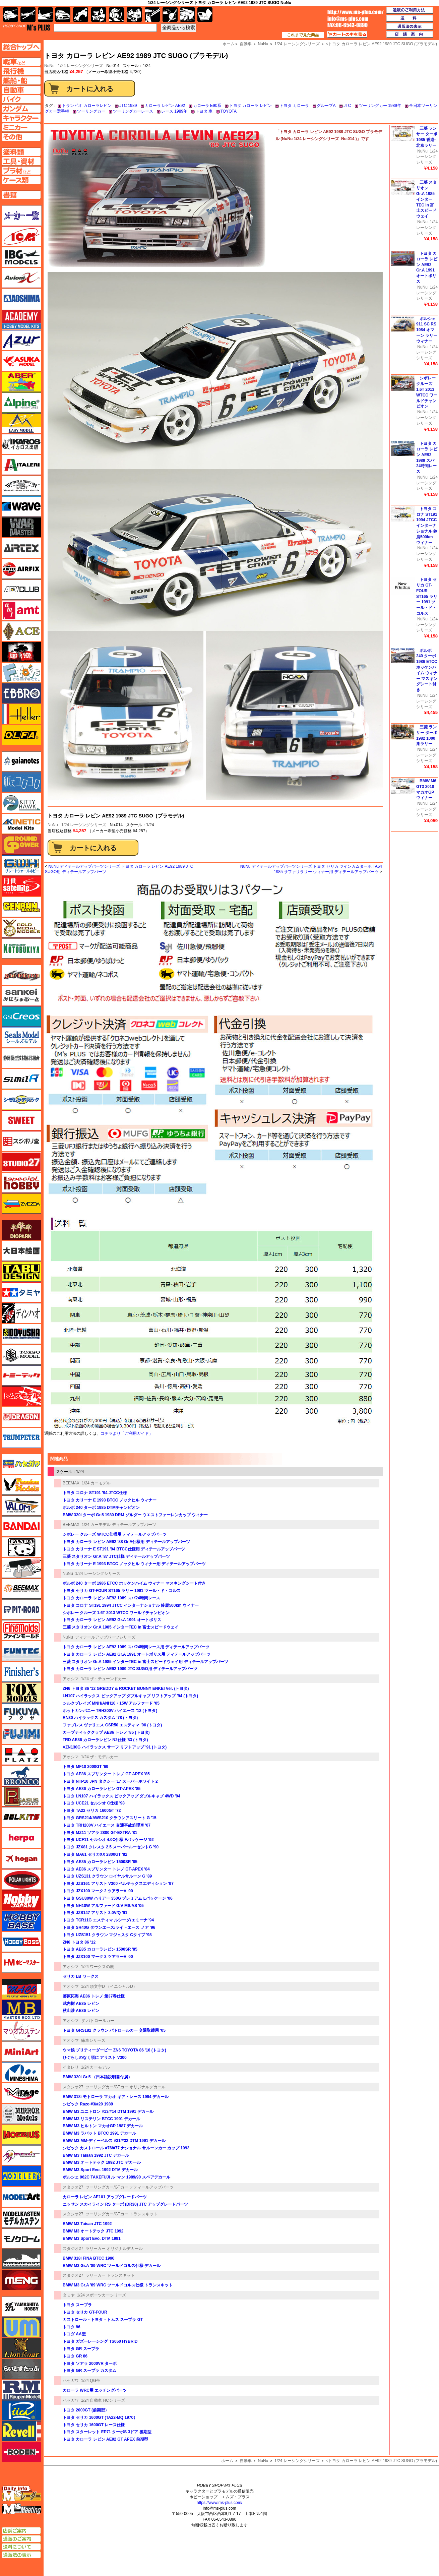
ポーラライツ (21, 1879)
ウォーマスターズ (21, 527)
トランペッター (21, 1438)
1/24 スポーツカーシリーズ (101, 2295)
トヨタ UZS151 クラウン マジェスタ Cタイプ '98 (107, 1935)
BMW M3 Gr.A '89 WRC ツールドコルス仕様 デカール (112, 2265)
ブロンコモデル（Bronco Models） (21, 1776)
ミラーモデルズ (21, 2114)
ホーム (227, 2460)
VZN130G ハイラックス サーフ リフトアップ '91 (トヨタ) (115, 1747)
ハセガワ (71, 2380)
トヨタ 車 (203, 111)
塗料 (134, 14)
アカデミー (21, 319)
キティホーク (21, 803)
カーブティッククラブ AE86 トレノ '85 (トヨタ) (106, 1732)
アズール (21, 340)
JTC (347, 105)
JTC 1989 (128, 105)
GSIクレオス (21, 1016)
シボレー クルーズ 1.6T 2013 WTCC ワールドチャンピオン (116, 1612)
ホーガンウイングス (21, 1859)
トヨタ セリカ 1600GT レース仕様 (94, 2424)
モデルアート (21, 2197)
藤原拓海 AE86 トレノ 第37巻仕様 (94, 1996)
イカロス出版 (21, 444)
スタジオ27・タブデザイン (21, 1162)
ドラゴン (21, 1417)
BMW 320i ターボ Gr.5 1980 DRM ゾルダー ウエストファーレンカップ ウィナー (135, 1515)
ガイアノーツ (21, 761)
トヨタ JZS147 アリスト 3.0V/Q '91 (95, 1912)
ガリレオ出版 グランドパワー (21, 845)
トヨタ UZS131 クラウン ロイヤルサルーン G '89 (107, 1876)
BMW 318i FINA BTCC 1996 (88, 2258)
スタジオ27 (73, 2087)
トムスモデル (21, 1396)
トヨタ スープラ (77, 2305)
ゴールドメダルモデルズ (21, 928)
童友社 (21, 1334)
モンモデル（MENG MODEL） (21, 2280)
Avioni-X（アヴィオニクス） (21, 278)
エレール (21, 714)
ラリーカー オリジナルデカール (114, 2248)
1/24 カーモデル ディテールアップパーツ (119, 1524)
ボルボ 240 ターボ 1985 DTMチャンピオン (101, 1507)
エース (21, 631)
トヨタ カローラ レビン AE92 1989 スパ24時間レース (111, 1598)
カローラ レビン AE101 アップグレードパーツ (105, 2197)
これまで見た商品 (303, 35)
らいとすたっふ (21, 2369)
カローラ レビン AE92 (165, 105)
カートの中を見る (347, 34)
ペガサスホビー (21, 1796)
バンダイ (21, 1526)
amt (21, 610)
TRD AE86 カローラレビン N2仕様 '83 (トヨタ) (105, 1739)
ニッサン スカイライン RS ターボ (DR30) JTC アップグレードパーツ (125, 2204)
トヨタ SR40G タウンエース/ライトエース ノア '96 (109, 1927)
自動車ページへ (21, 89)
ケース (187, 14)
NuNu (53, 824)
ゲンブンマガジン (21, 907)
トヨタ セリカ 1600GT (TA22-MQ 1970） (100, 2417)
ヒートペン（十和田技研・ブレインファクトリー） (21, 1568)
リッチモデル (21, 2410)
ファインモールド (21, 1630)
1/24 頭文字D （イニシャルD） (109, 1986)
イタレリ (71, 2067)
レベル (21, 2431)
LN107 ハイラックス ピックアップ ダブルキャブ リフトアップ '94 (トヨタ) (130, 1696)
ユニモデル (21, 2306)
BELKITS (21, 1817)
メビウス (21, 2135)
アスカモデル (21, 361)
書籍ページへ (21, 194)
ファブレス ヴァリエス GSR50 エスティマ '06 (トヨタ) (112, 1725)
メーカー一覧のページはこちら (22, 215)
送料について (21, 2547)
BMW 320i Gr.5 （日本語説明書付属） (97, 2077)
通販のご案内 (21, 2538)
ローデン (21, 2452)
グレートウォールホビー (21, 865)
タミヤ (69, 2295)
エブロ (21, 693)
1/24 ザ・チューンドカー (103, 1678)
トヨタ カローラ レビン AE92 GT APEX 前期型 (105, 2439)
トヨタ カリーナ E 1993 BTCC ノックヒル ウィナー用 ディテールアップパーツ (134, 1563)
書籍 (204, 14)
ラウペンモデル (21, 2390)
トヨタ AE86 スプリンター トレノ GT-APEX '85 (106, 1774)
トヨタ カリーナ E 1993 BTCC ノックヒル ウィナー (109, 1500)
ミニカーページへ (21, 127)
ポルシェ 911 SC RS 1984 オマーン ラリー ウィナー (426, 330)
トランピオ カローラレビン (86, 105)
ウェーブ (21, 506)
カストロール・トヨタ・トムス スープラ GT (103, 2319)
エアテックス (21, 548)
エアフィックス (21, 569)
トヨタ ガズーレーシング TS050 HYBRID (100, 2341)
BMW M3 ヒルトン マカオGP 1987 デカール (103, 2126)
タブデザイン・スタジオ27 (21, 1272)
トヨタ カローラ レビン (250, 105)
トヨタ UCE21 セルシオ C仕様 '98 (94, 1803)
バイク (80, 14)
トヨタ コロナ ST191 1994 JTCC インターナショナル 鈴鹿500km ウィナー (131, 1605)
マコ (21, 1989)
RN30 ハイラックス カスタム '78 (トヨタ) (100, 1717)
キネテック (21, 824)
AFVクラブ (21, 589)
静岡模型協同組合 (21, 1058)
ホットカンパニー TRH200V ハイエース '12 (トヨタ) (110, 1710)
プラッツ (21, 1755)
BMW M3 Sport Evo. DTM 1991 (92, 2238)
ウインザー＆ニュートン (21, 486)
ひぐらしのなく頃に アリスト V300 (95, 2057)
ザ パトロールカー (97, 2020)
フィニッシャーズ (21, 1672)
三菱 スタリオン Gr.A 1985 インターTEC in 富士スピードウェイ (121, 1627)
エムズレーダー (22, 2493)
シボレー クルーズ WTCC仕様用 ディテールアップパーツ (115, 1534)
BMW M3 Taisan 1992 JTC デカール (96, 2155)
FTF (21, 652)
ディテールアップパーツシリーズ (105, 1637)
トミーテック (21, 1375)
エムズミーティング (22, 2509)
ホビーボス (21, 1942)
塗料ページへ (21, 151)
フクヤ (21, 1713)
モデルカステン (21, 2218)
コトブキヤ (21, 948)
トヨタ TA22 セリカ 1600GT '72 (92, 1810)
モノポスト (21, 2259)
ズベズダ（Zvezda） (21, 1203)
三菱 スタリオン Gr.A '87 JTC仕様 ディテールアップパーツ (116, 1556)
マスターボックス (21, 2010)
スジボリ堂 (21, 1141)
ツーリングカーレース (133, 111)
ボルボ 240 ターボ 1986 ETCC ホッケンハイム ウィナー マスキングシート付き (134, 1583)
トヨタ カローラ (294, 105)
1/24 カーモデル (96, 1483)
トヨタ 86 (71, 2327)
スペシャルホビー (21, 1183)
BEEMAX (71, 1483)
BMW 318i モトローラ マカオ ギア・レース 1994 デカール (116, 2096)
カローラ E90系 (207, 105)
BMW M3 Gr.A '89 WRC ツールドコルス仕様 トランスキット (118, 2285)
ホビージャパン (21, 1900)
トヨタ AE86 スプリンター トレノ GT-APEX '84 (106, 1869)
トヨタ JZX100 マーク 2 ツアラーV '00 (98, 1891)
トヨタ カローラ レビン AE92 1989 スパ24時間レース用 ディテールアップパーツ (136, 1647)
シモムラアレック (21, 1100)
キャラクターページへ (21, 118)
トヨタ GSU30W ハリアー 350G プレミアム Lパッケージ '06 (118, 1898)
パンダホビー (21, 1547)
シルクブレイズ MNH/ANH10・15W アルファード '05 (111, 1703)
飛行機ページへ (21, 71)
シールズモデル (21, 1037)
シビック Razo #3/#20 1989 (88, 2104)
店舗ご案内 (21, 2530)
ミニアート (21, 2051)
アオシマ (71, 1678)
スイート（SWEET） (21, 1120)
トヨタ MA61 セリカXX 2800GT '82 (95, 1854)
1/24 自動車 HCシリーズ (103, 2400)
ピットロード (21, 1609)
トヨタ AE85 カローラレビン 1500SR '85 (100, 1861)
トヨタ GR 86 (75, 2356)
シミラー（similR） (21, 1079)
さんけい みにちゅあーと (21, 996)
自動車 (246, 2460)
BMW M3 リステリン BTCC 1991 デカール (101, 2119)
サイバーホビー (21, 975)
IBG (21, 257)
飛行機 (28, 14)
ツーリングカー (91, 111)
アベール (21, 382)
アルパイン (21, 402)
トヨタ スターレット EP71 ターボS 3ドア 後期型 (107, 2432)
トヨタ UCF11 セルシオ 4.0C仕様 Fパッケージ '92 (108, 1839)
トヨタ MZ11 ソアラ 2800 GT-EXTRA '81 (100, 1832)
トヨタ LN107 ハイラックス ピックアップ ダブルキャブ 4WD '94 (121, 1796)
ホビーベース (21, 1921)
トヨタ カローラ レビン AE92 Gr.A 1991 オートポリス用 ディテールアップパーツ (136, 1654)
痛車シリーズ (93, 2040)
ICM (21, 236)
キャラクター (98, 14)
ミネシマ (21, 2072)
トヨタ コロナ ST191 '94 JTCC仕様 (95, 1492)
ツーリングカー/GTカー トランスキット (121, 2214)
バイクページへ (21, 99)
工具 (152, 14)
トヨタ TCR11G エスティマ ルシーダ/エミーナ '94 (108, 1920)
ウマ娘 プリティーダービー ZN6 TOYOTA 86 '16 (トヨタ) (114, 2050)
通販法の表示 (21, 2555)
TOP (26, 27)
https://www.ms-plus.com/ (219, 2502)
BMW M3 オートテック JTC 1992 (93, 2231)
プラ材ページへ (21, 170)
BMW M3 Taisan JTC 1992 (87, 2223)
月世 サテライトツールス (21, 886)
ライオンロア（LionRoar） (21, 2348)
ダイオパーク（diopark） (21, 1230)
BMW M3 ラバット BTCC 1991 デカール (99, 2133)
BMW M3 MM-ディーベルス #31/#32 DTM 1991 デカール (114, 2140)
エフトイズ (21, 673)
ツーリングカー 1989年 (380, 105)
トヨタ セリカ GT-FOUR (85, 2312)
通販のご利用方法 (409, 10)
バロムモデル (21, 1505)
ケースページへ (21, 180)
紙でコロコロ (21, 782)
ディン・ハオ (21, 1313)
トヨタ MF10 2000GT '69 (85, 1766)
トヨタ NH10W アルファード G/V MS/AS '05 (103, 1905)
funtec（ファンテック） (21, 1651)
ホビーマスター (21, 1963)
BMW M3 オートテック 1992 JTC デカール (102, 2162)
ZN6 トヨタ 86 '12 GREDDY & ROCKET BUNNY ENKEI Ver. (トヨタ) (126, 1688)
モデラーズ (21, 2176)
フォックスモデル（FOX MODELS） (21, 1692)
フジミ (21, 1734)
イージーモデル (21, 423)
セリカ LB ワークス (81, 1976)
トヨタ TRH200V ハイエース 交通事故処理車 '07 (106, 1825)
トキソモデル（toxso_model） (21, 1355)
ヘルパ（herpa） (21, 1838)
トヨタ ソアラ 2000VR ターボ (90, 2363)
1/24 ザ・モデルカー (99, 1757)
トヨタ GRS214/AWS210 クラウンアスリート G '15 (109, 1818)
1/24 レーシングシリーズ (80, 65)
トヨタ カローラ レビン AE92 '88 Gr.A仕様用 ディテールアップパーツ (126, 1541)
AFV (21, 61)
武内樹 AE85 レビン (81, 2003)
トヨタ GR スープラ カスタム (89, 2370)
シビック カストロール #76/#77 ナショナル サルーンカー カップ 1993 (126, 2148)
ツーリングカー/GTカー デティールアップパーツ (129, 2187)
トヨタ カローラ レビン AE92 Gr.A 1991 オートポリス (112, 1619)
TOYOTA (229, 111)
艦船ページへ (21, 80)
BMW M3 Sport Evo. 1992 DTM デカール (100, 2169)
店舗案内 (409, 34)
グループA (326, 105)
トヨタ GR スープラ (81, 2348)
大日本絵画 (21, 1251)
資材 (170, 14)
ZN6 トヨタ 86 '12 (79, 1942)
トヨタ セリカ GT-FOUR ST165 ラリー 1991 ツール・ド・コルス (122, 1590)
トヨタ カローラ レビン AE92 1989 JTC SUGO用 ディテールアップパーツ (130, 1668)
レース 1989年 (174, 111)
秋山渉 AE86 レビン (81, 2010)
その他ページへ (21, 136)
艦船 (45, 14)
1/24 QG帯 (90, 2380)
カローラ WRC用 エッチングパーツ (95, 2390)
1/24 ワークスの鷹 (97, 1966)
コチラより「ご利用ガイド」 (127, 1433)
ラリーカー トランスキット (110, 2275)
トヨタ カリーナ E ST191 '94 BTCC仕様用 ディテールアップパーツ (124, 1549)
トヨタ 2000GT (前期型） (86, 2410)
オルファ (21, 735)
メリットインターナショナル (21, 2155)
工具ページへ (21, 161)
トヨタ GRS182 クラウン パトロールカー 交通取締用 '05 (114, 2030)
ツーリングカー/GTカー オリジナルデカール (125, 2087)
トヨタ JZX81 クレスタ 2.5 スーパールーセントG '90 (111, 1847)
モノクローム (21, 2238)
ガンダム (116, 14)
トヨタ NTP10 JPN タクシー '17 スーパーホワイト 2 (110, 1781)
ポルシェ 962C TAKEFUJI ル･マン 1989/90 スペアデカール (116, 2177)
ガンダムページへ (21, 108)
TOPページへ (21, 47)
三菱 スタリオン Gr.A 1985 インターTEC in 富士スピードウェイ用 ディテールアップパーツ (145, 1661)
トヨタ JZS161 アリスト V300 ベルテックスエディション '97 (118, 1883)
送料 (409, 18)
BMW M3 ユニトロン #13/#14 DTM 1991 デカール (108, 2111)
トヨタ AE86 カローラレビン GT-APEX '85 (101, 1788)
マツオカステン (21, 2031)
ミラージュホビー (21, 2093)
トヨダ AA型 (74, 2334)
